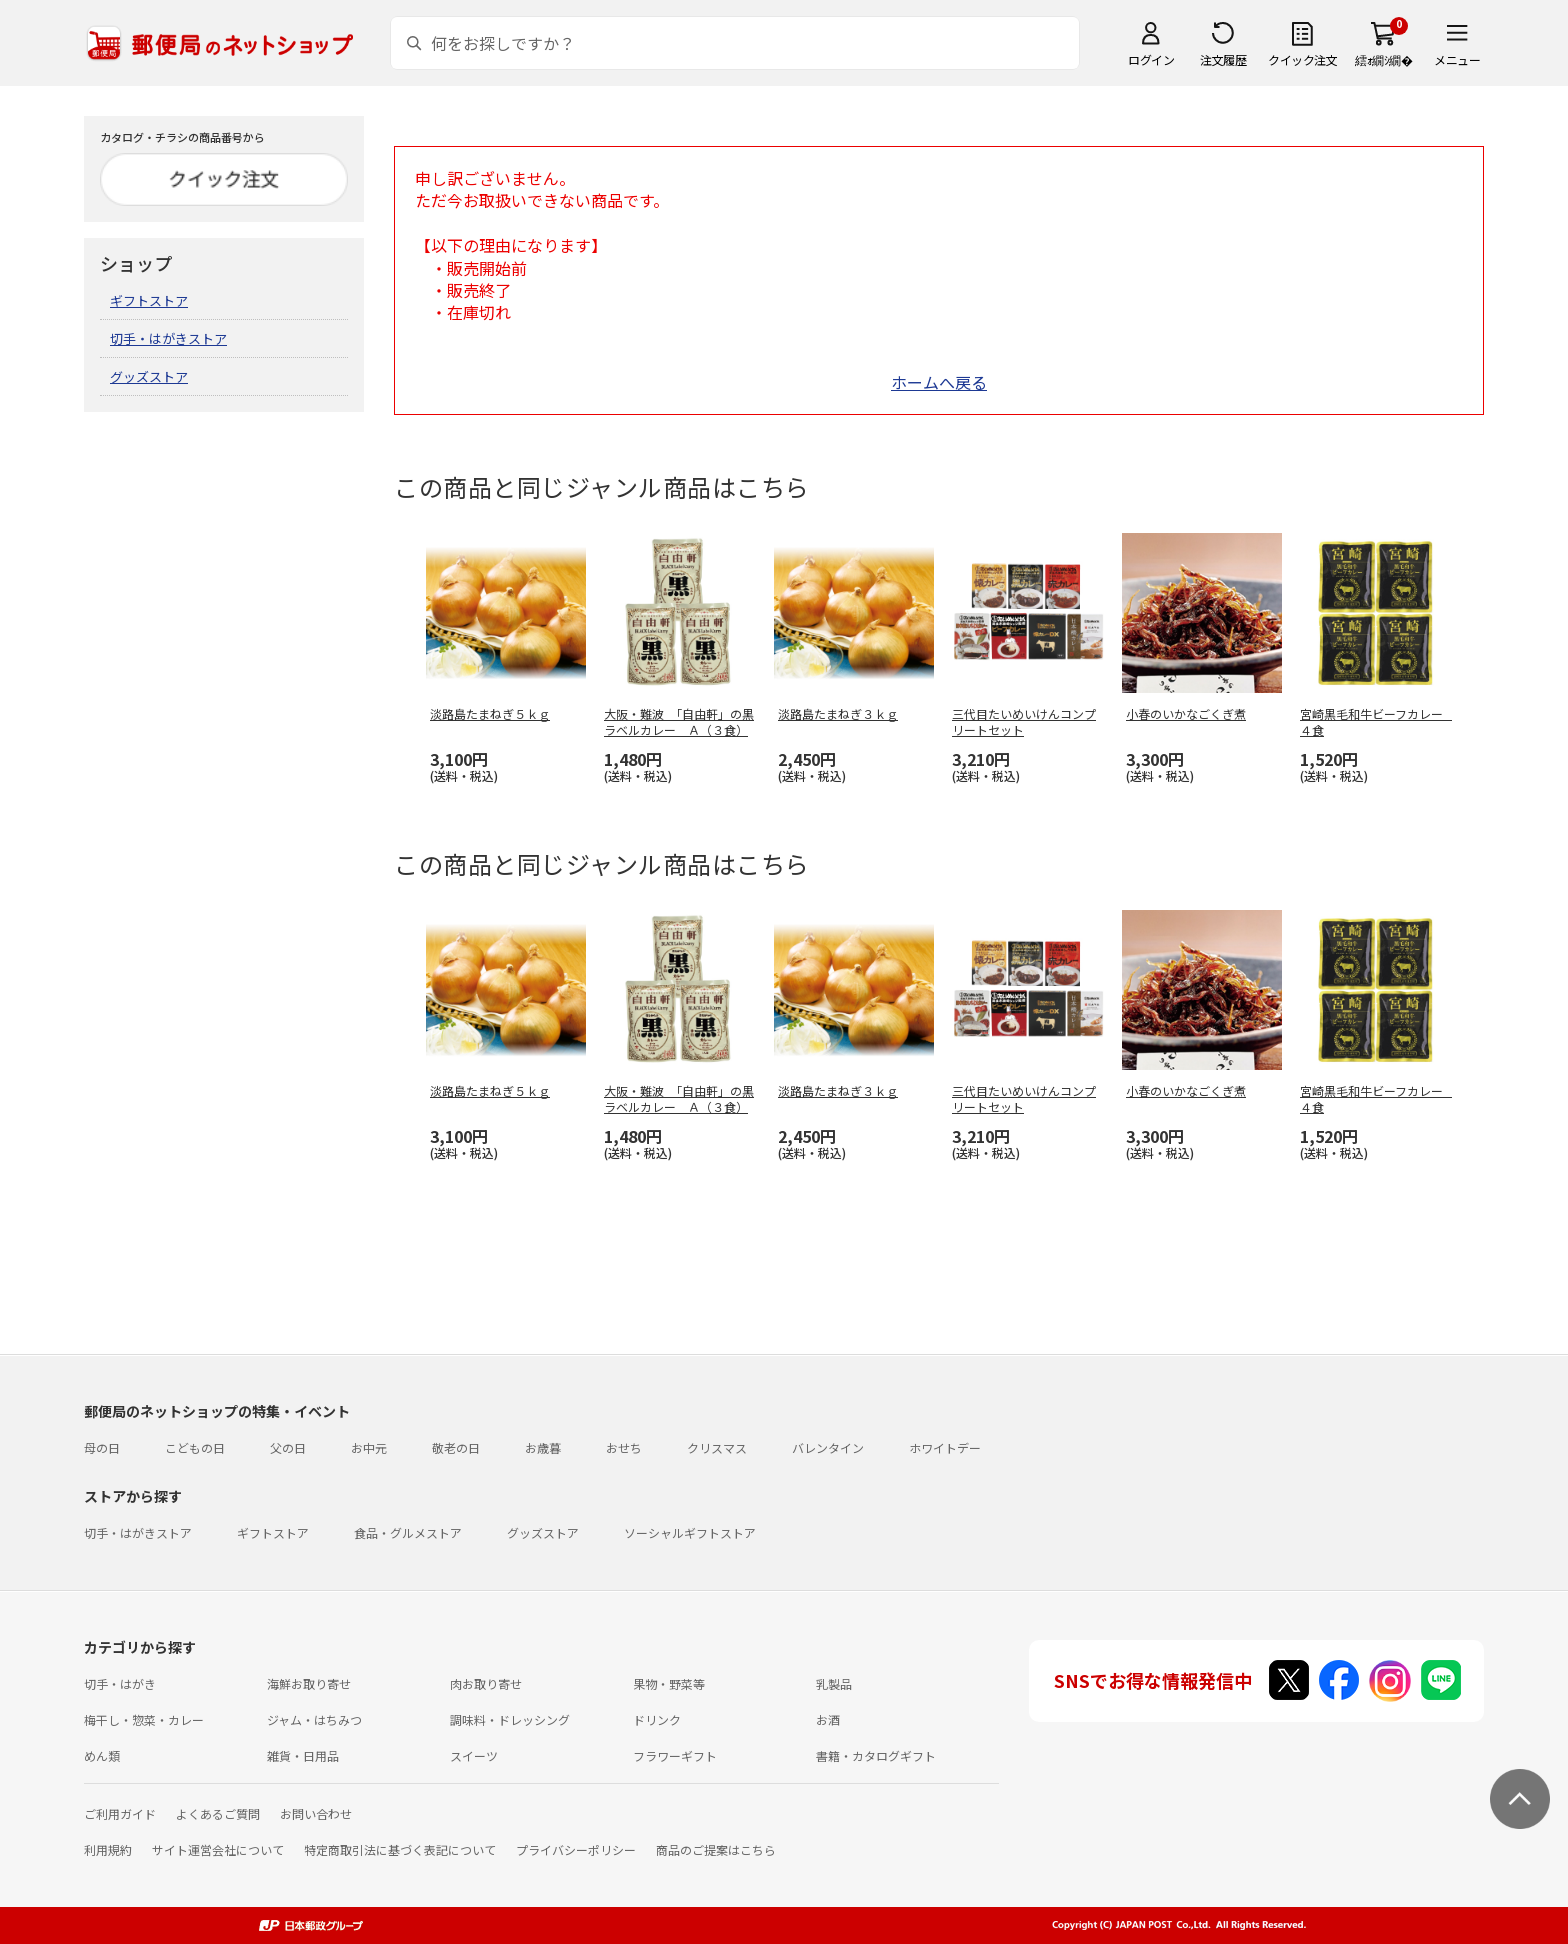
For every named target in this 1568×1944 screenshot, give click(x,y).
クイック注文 (1302, 59)
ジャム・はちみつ (314, 1719)
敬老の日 (456, 1447)
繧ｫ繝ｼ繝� (1383, 59)
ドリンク (657, 1719)
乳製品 (834, 1683)
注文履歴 (1223, 59)
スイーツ (474, 1755)
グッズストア (149, 376)
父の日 (288, 1447)
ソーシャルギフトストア (690, 1532)
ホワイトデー (945, 1447)
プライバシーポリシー (576, 1849)
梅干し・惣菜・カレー (144, 1719)
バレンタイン (828, 1447)
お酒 (828, 1719)
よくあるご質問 (218, 1813)
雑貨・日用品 (303, 1755)
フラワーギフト (675, 1755)
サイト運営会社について (218, 1849)
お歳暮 (543, 1447)
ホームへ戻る (939, 382)
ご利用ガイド (120, 1813)
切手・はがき (120, 1683)
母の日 (102, 1447)
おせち (624, 1447)
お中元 (369, 1447)
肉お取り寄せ (486, 1683)
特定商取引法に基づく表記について (400, 1849)
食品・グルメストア (408, 1532)
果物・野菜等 (669, 1683)
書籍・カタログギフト (876, 1755)
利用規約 (108, 1849)
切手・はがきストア (168, 338)
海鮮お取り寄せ (309, 1683)
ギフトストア (149, 300)
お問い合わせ (316, 1813)
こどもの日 (195, 1447)
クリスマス (717, 1447)
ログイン (1151, 59)
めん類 (102, 1755)
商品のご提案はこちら (716, 1849)
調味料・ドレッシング (510, 1719)
